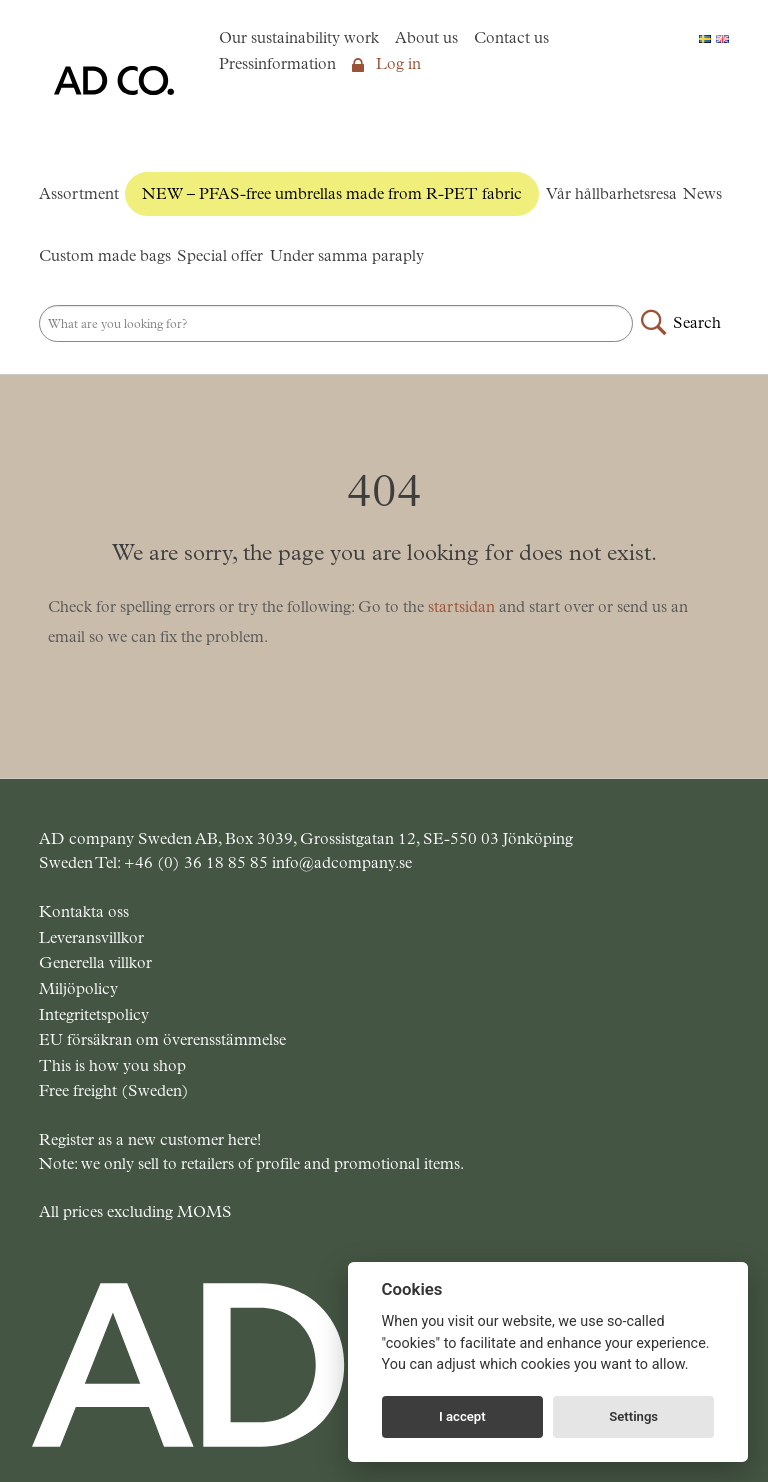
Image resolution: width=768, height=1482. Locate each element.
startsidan (461, 606)
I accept (462, 1416)
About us (426, 37)
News (702, 193)
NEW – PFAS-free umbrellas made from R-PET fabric (332, 193)
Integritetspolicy (94, 1014)
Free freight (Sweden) (114, 1090)
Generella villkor (95, 962)
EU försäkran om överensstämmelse (162, 1039)
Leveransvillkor (91, 937)
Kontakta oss (84, 911)
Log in (386, 63)
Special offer (220, 255)
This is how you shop (112, 1065)
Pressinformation (277, 63)
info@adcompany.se (342, 862)
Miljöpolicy (78, 988)
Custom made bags (105, 255)
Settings (633, 1416)
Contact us (511, 37)
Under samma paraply (347, 255)
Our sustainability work (299, 37)
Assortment (79, 193)
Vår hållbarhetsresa (611, 193)
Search (697, 322)
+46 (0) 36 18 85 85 (198, 862)
